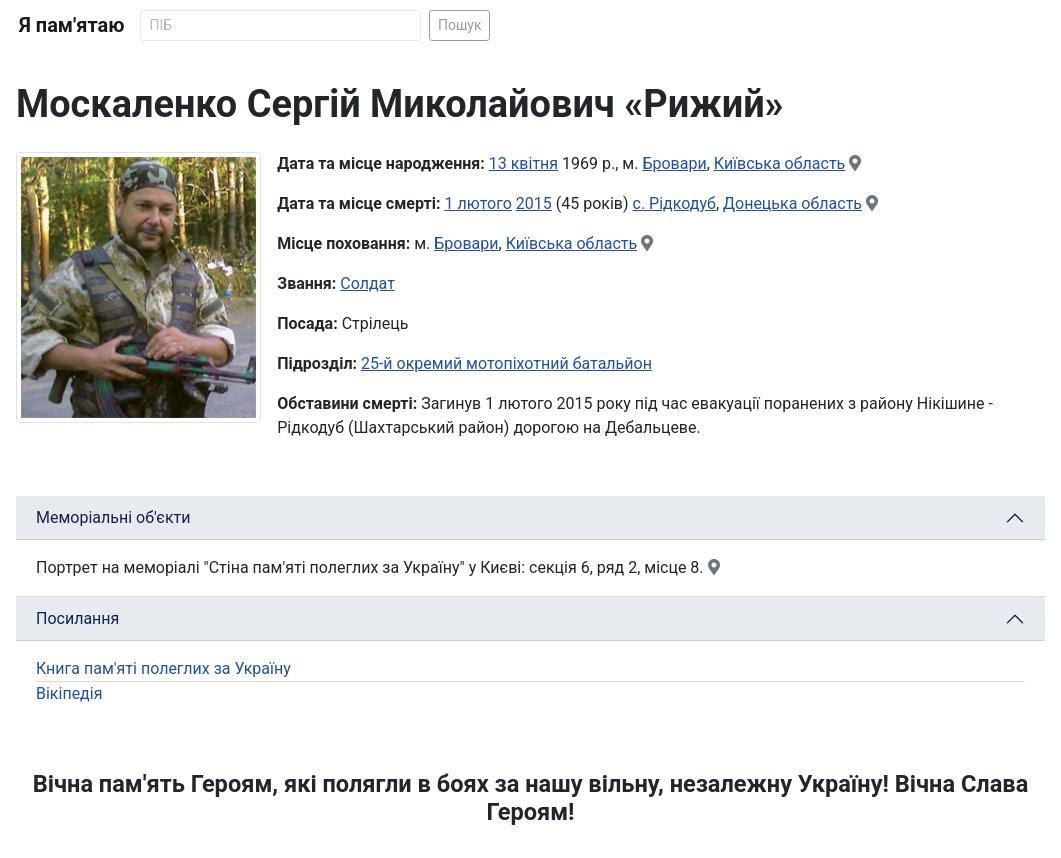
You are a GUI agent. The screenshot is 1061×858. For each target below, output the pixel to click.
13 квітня (523, 163)
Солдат (367, 283)
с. (641, 203)
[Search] (280, 25)
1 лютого (477, 203)
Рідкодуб (682, 203)
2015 (534, 203)
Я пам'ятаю (71, 25)
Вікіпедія (69, 693)
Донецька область (792, 203)
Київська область (780, 163)
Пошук (460, 25)
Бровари (674, 163)
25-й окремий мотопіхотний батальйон (506, 363)
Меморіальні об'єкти (113, 517)
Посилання (77, 618)
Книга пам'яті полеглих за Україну (163, 668)
